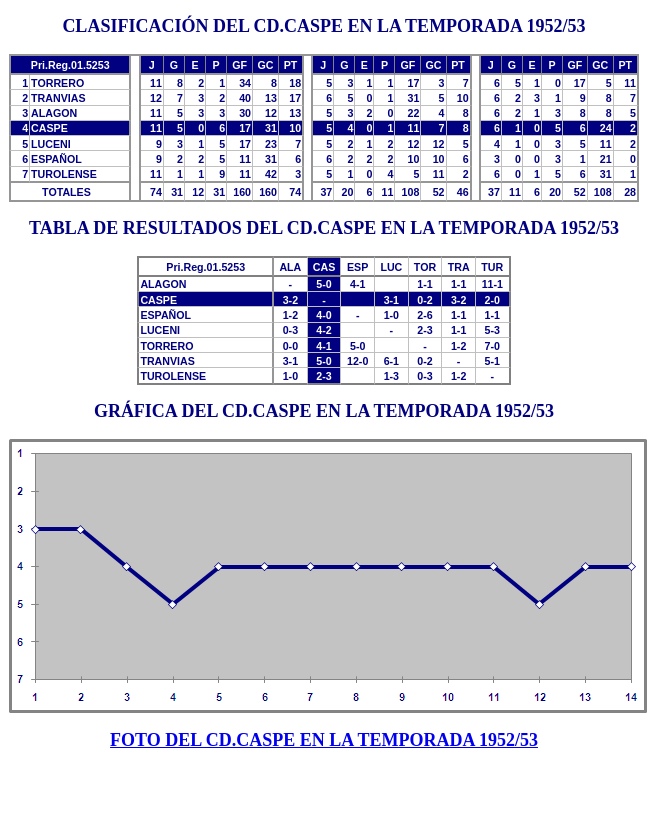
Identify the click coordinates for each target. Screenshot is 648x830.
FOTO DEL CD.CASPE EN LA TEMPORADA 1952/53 (324, 740)
